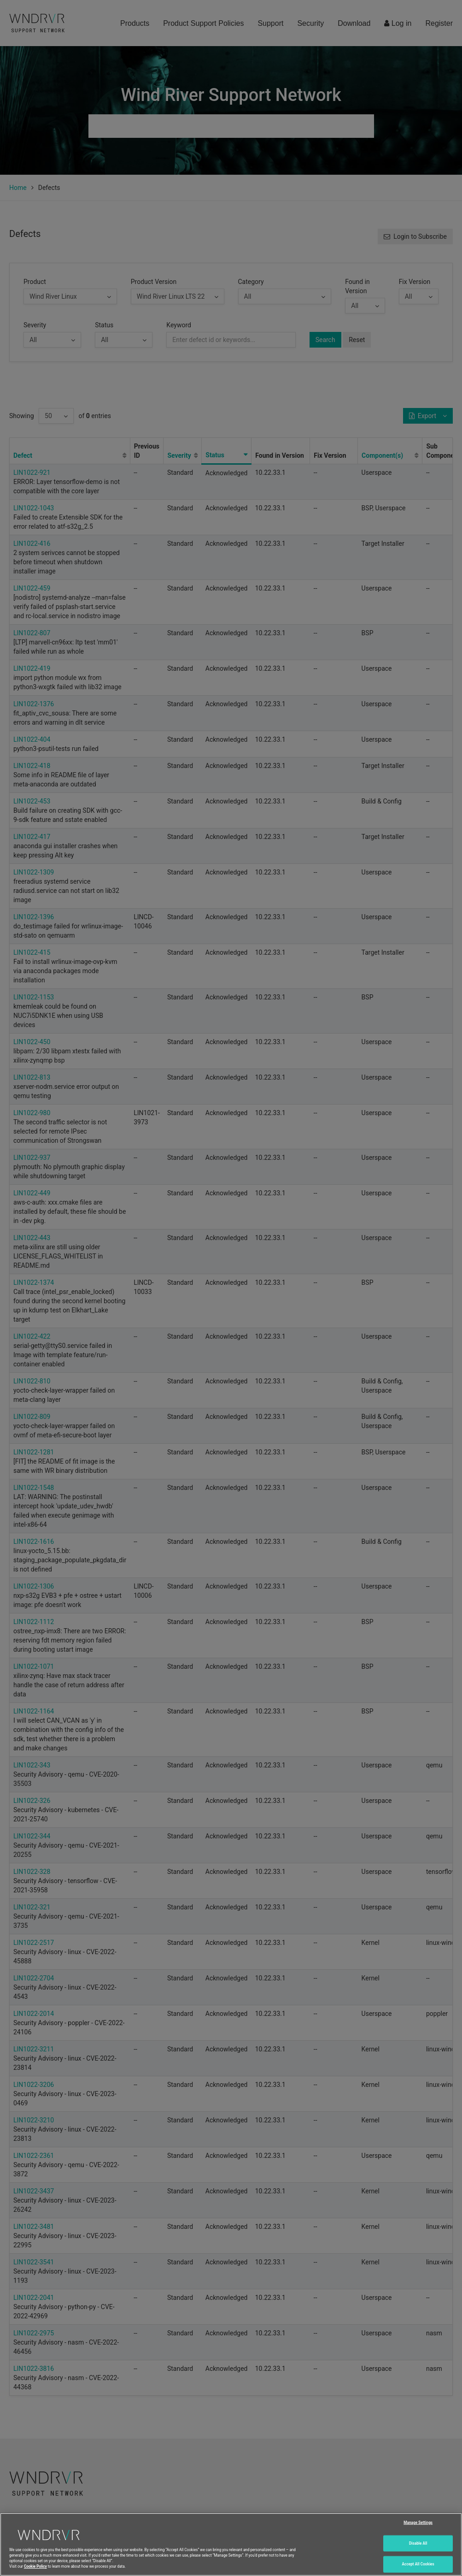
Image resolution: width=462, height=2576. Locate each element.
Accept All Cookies (418, 2564)
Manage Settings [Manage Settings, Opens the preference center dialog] (418, 2522)
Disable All (418, 2543)
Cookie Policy (35, 2566)
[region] (231, 2544)
